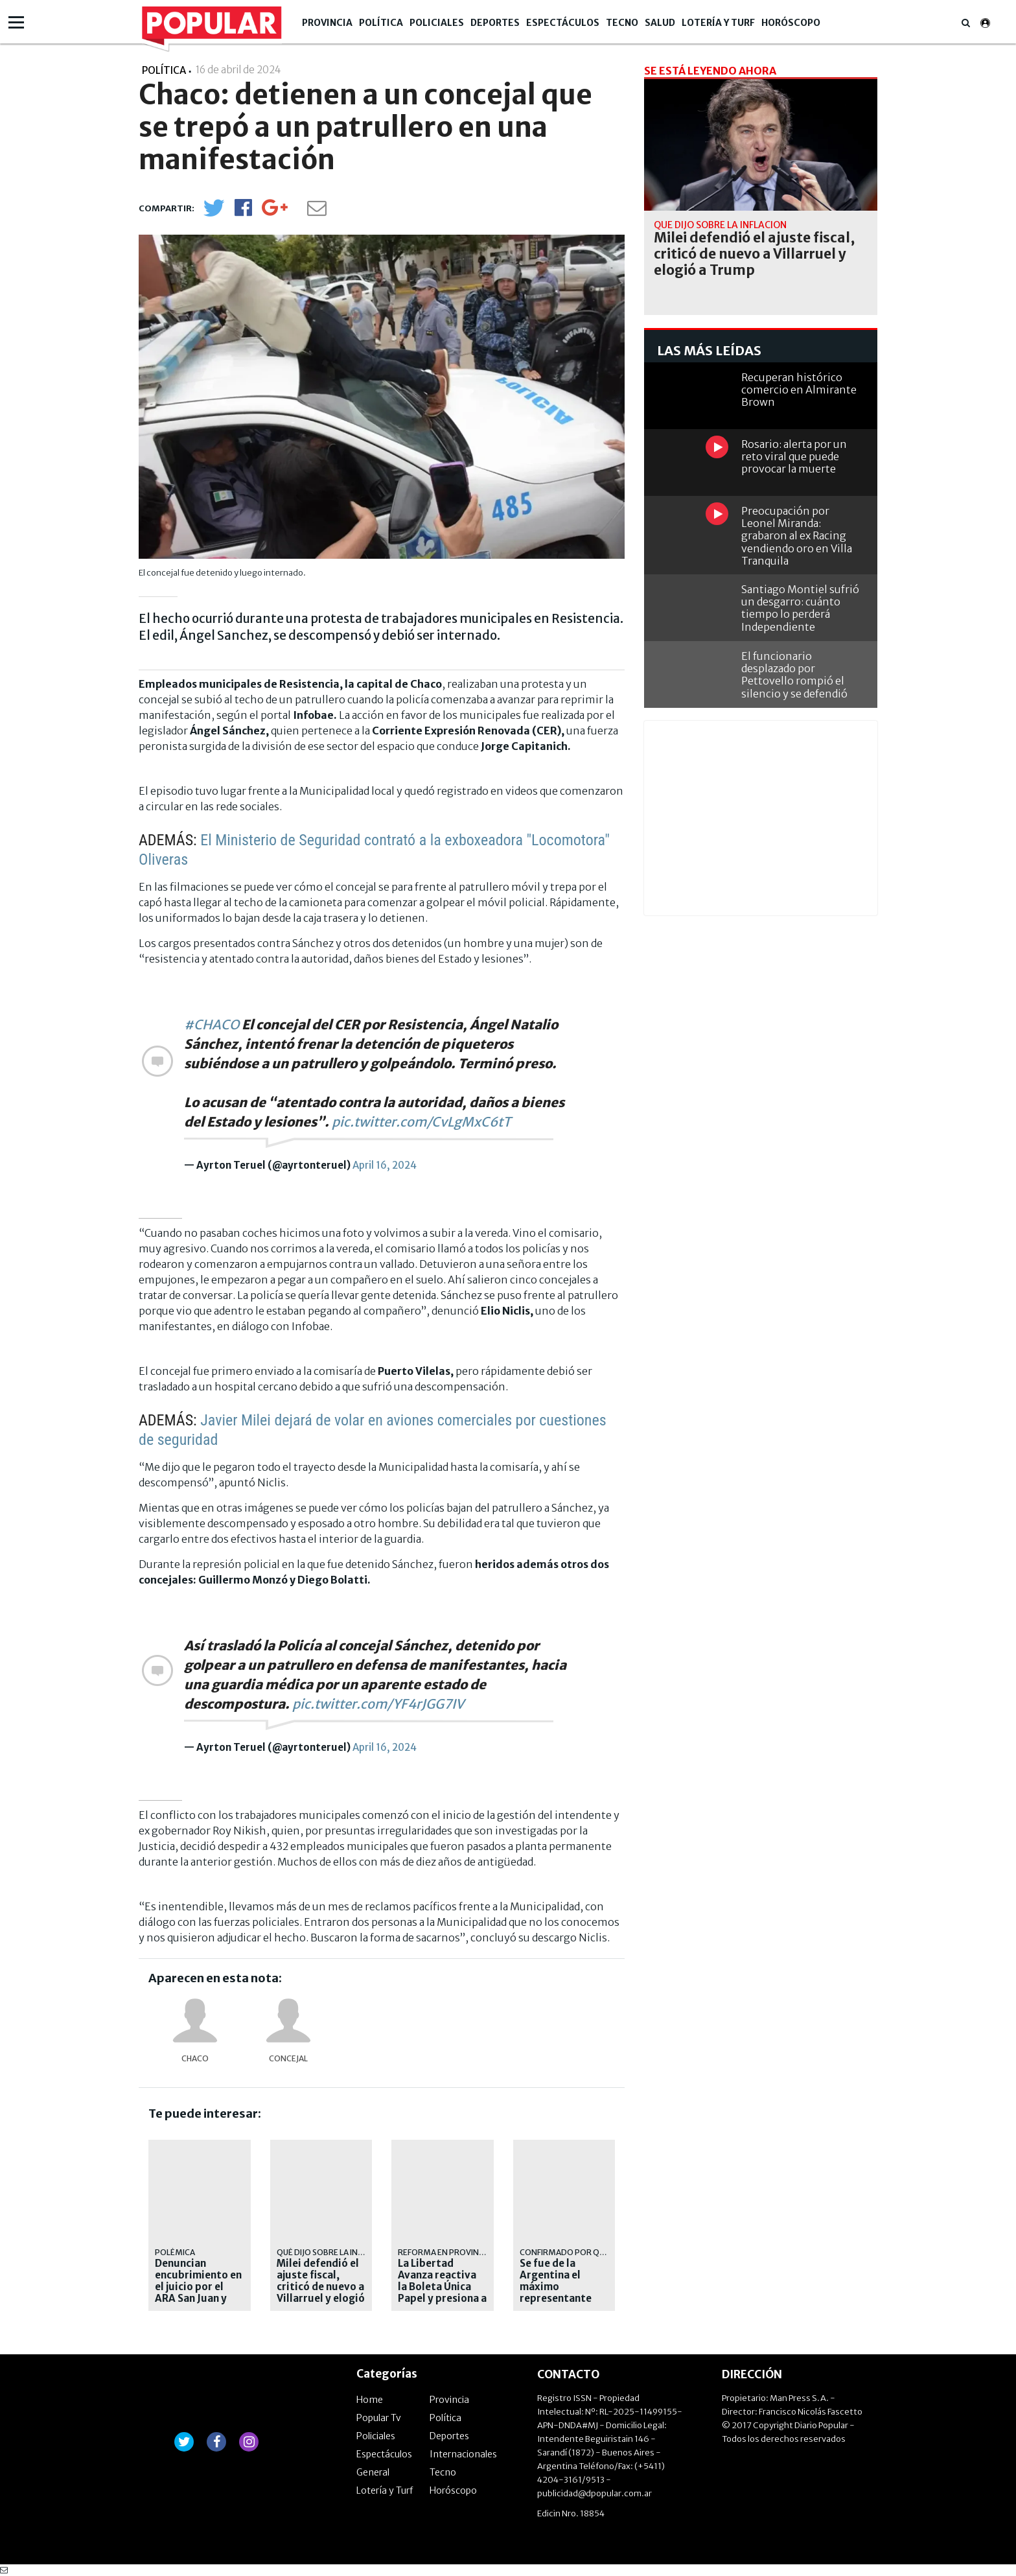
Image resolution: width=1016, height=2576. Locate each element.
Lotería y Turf (718, 23)
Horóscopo (790, 23)
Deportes (495, 23)
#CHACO (211, 1024)
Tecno (622, 23)
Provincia (327, 23)
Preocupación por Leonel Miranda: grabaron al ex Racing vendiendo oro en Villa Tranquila (796, 535)
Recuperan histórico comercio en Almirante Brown (799, 389)
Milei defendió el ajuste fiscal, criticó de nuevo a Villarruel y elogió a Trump (321, 2287)
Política (381, 23)
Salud (660, 23)
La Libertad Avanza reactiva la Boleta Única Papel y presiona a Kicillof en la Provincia (442, 2293)
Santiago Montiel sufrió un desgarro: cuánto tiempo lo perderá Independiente (800, 608)
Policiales (437, 23)
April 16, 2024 (384, 1165)
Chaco (195, 2058)
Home (369, 2400)
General (372, 2472)
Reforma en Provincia (444, 2252)
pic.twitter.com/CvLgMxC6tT (421, 1122)
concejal (288, 2058)
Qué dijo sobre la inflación (333, 2252)
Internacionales (463, 2454)
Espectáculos (562, 23)
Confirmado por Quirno (572, 2252)
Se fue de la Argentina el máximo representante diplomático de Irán (557, 2293)
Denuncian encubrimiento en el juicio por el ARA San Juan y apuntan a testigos (198, 2293)
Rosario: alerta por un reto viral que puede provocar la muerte (794, 456)
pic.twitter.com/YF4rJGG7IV (378, 1704)
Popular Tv (378, 2418)
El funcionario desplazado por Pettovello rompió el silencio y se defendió (794, 675)
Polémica (175, 2252)
